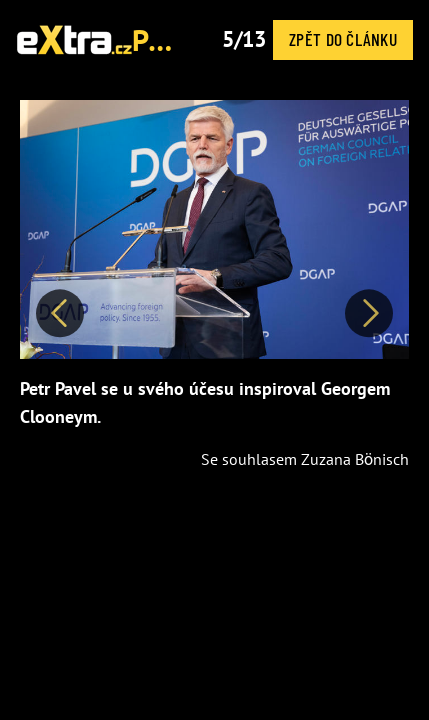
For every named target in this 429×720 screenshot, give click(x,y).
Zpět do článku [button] (343, 39)
